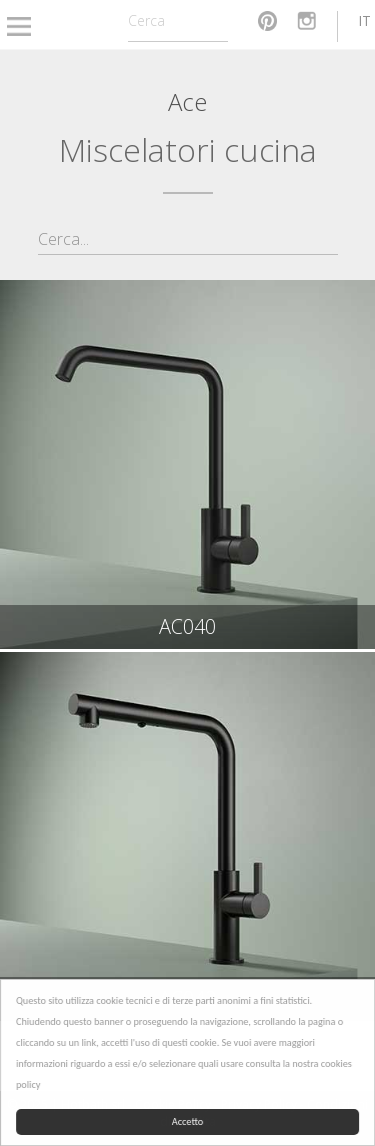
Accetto (187, 1121)
